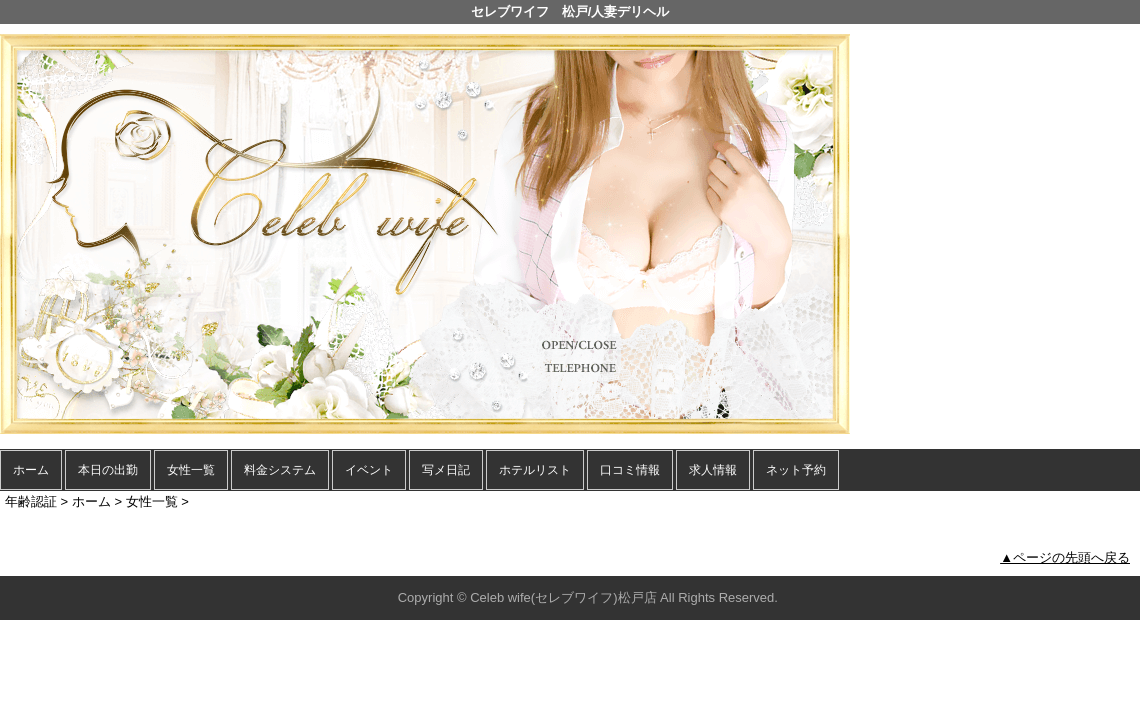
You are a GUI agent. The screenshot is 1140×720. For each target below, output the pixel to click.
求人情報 (713, 470)
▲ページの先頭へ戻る (1065, 557)
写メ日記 (446, 470)
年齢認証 (31, 501)
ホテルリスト (535, 470)
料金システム (280, 470)
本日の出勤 (108, 470)
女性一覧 (191, 470)
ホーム (31, 470)
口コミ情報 (630, 470)
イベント (369, 470)
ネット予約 (796, 470)
